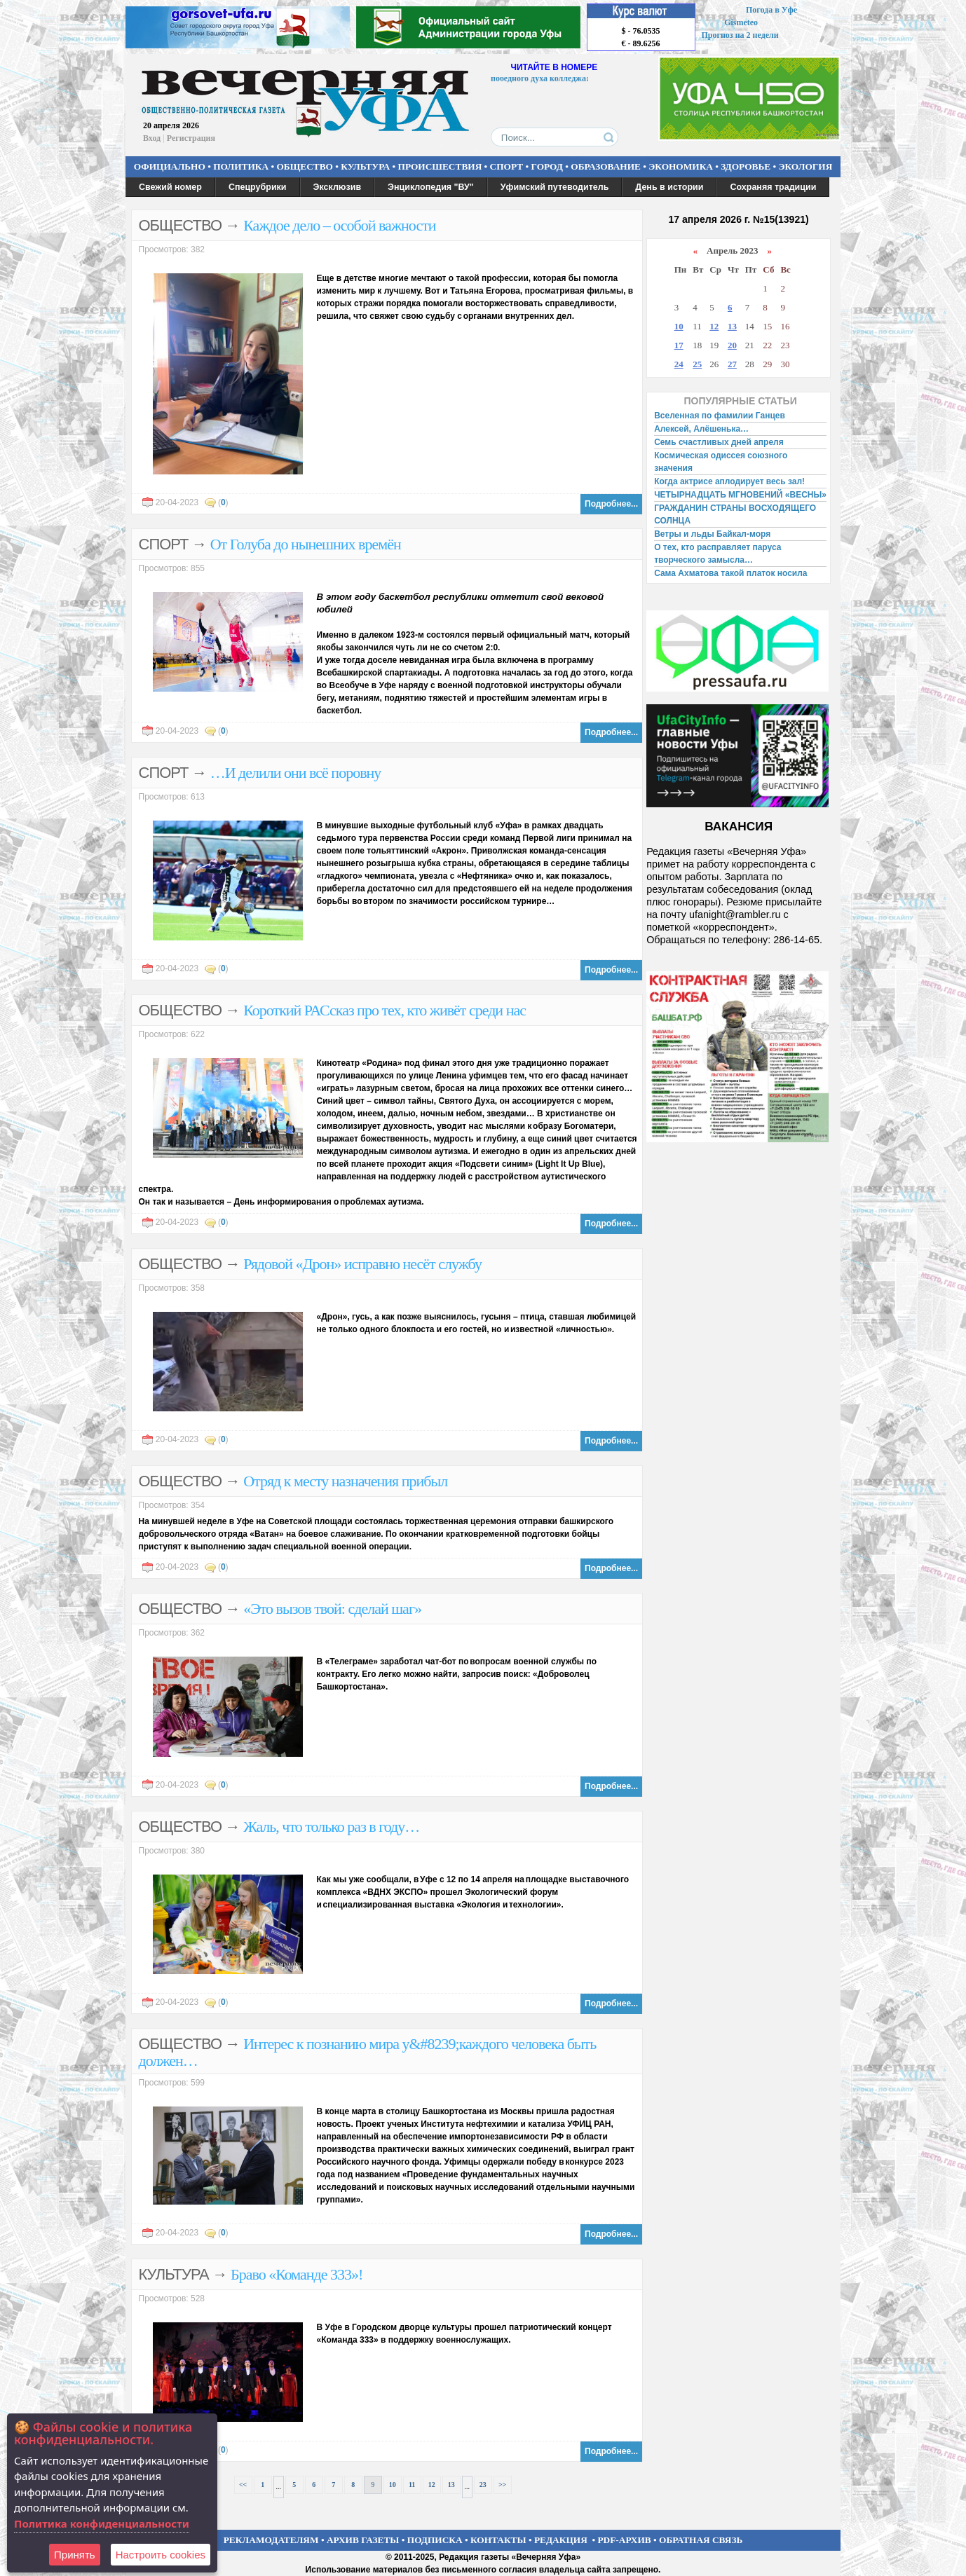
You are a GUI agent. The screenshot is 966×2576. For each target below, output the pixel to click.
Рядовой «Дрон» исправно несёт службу (362, 1264)
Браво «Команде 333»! (296, 2274)
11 (412, 2484)
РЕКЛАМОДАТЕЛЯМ (271, 2540)
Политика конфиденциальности (101, 2523)
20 (732, 345)
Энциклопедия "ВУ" (431, 187)
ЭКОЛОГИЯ (805, 166)
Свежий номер (170, 187)
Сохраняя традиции (773, 187)
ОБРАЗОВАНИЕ (606, 166)
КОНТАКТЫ (498, 2540)
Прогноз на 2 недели (740, 35)
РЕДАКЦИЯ (560, 2540)
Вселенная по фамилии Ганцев (719, 415)
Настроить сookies (160, 2555)
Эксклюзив (337, 187)
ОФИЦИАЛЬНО (169, 166)
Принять (74, 2555)
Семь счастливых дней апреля (719, 442)
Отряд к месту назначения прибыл (345, 1481)
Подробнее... (611, 504)
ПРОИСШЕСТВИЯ (440, 166)
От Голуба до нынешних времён (305, 544)
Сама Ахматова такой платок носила (730, 573)
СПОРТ (507, 166)
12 (431, 2484)
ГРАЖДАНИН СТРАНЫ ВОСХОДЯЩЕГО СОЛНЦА (735, 514)
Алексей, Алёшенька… (701, 429)
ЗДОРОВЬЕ (745, 166)
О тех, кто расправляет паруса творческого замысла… (717, 553)
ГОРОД (547, 166)
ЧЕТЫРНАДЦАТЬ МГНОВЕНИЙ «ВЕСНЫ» (740, 495)
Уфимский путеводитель (555, 187)
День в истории (669, 187)
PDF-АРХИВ (624, 2540)
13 (451, 2484)
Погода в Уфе (771, 10)
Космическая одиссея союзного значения (720, 462)
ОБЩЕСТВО (304, 166)
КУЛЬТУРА (365, 166)
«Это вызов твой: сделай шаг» (332, 1608)
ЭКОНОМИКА (680, 166)
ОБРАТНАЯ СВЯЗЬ (700, 2540)
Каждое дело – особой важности (339, 225)
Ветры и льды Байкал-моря (712, 534)
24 (678, 364)
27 (732, 364)
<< (243, 2484)
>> (502, 2484)
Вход (152, 138)
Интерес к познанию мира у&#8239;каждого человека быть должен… (368, 2052)
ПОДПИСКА (435, 2540)
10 (392, 2484)
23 (483, 2484)
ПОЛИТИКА (240, 166)
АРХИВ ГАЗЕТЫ (363, 2540)
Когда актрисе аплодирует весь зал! (729, 481)
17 (678, 345)
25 (697, 364)
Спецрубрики (258, 187)
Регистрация (191, 138)
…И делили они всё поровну (295, 772)
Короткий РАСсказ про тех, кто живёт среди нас (384, 1010)
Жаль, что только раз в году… (331, 1826)
